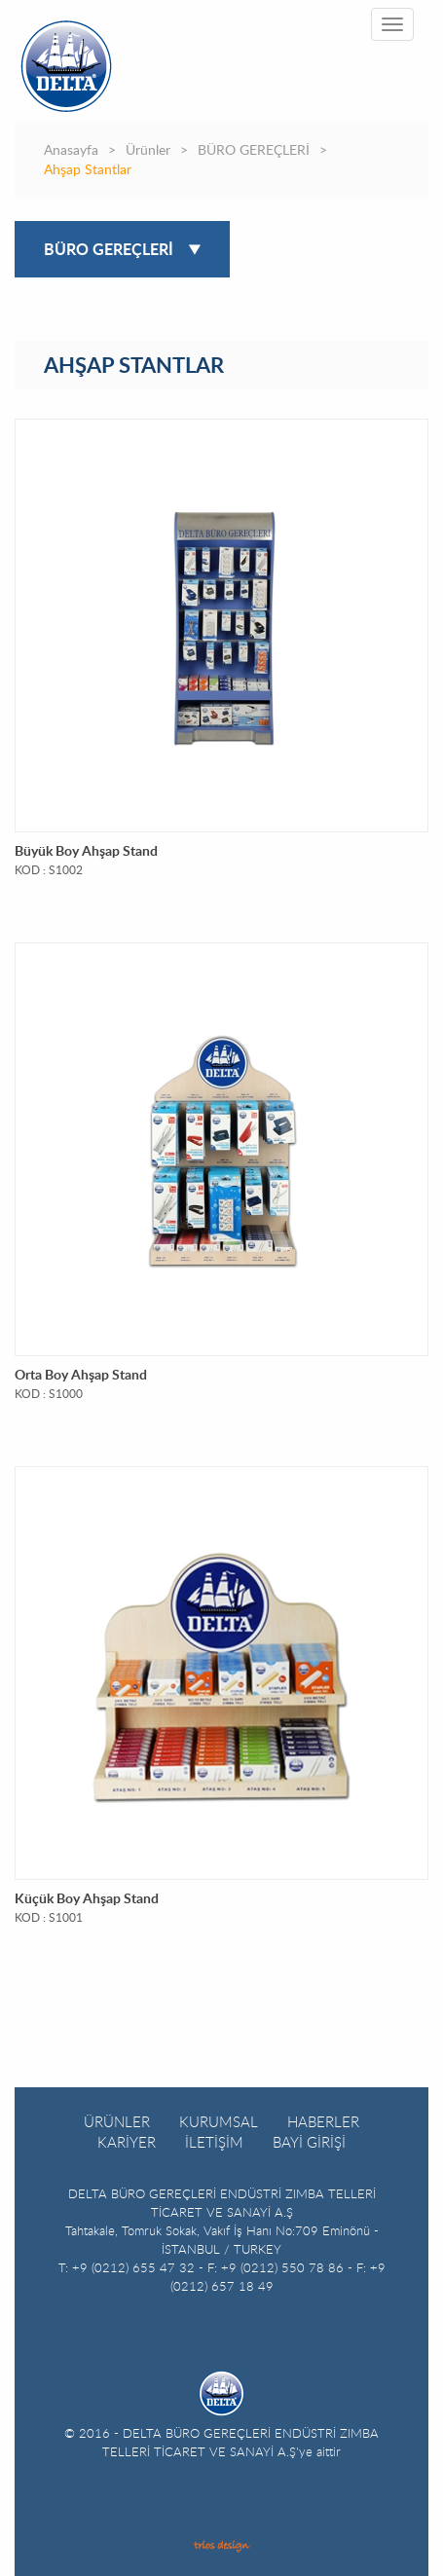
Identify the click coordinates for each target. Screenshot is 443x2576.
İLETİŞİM (214, 2142)
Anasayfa (71, 151)
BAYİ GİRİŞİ (309, 2142)
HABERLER (323, 2121)
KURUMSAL (218, 2121)
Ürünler (148, 151)
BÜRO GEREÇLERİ (254, 151)
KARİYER (126, 2142)
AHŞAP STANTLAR (134, 366)
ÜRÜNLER (117, 2121)
